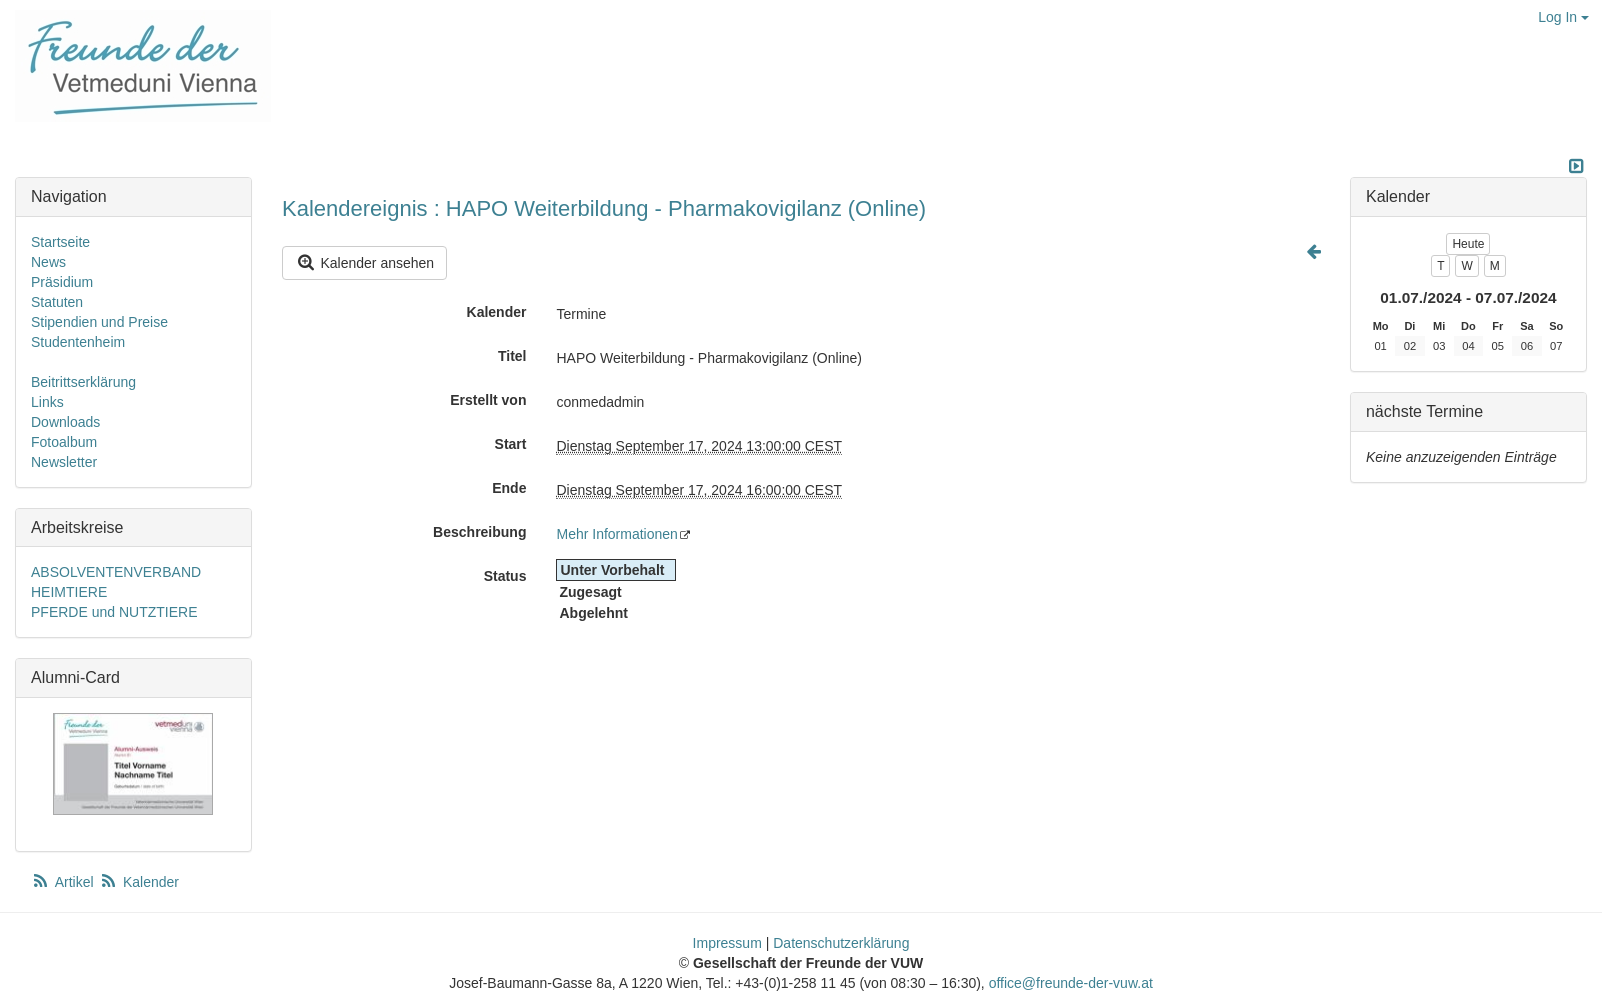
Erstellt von (488, 400)
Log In (1563, 17)
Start (511, 444)
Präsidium (62, 282)
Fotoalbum (64, 442)
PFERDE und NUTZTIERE (114, 612)
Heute (1468, 244)
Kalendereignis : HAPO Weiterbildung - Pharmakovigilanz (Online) (604, 208)
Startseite (60, 242)
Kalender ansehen (364, 262)
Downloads (65, 422)
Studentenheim (78, 342)
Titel (512, 356)
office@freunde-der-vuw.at (1071, 983)
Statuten (57, 302)
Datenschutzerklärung (841, 943)
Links (47, 402)
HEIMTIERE (69, 592)
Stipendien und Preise (99, 322)
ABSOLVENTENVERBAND (116, 572)
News (48, 262)
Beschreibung (479, 532)
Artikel (64, 882)
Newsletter (64, 462)
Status (505, 576)
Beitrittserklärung (83, 382)
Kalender (497, 312)
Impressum (727, 943)
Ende (509, 488)
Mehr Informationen (616, 534)
